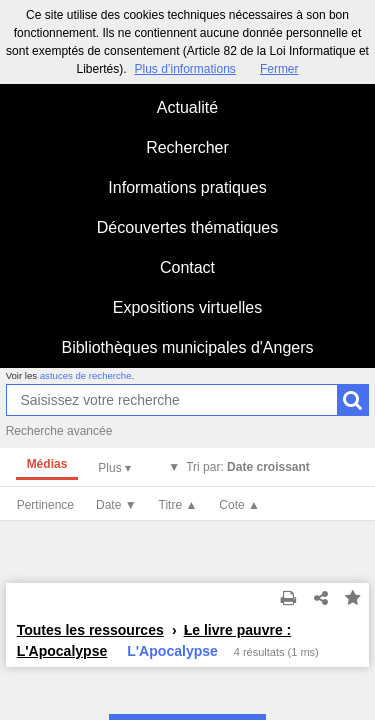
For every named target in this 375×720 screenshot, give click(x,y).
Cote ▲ (239, 505)
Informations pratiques (187, 187)
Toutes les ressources (90, 630)
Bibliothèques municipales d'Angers (187, 347)
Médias (47, 464)
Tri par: (248, 467)
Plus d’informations (184, 69)
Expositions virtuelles (187, 307)
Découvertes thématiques (187, 227)
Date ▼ (116, 505)
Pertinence (45, 505)
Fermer (279, 69)
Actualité (187, 107)
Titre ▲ (178, 505)
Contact (187, 267)
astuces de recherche (86, 375)
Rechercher (187, 147)
